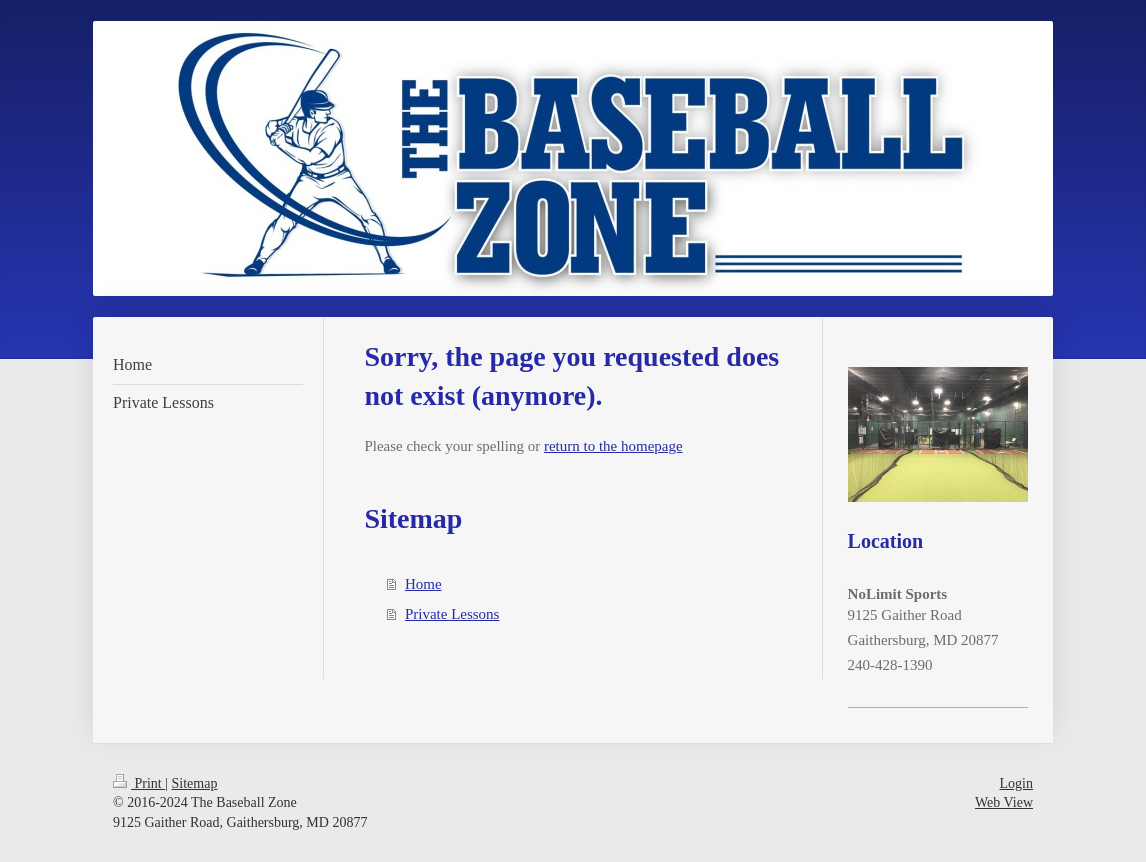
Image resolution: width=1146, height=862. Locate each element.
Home (423, 584)
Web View (1004, 802)
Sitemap (195, 783)
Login (1016, 783)
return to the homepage (613, 446)
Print (139, 783)
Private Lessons (452, 614)
